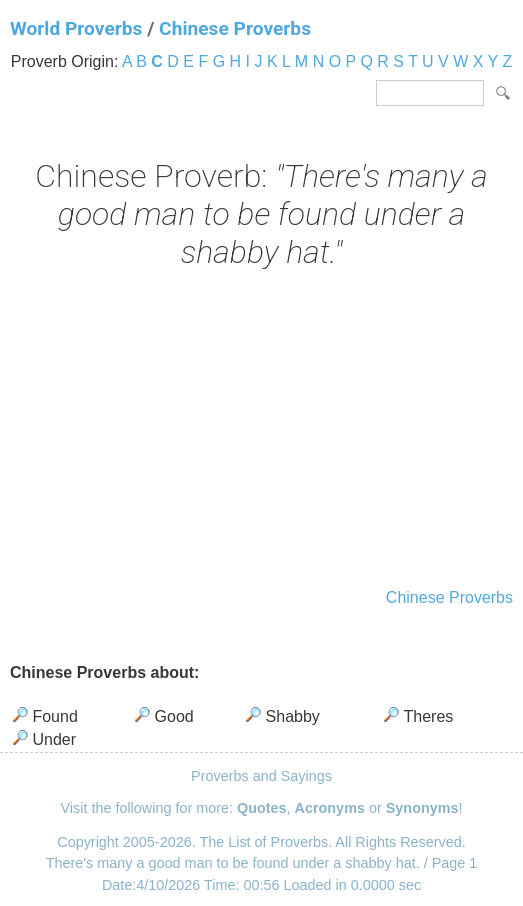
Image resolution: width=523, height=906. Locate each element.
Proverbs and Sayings (261, 776)
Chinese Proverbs (235, 28)
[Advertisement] (261, 431)
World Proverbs (76, 28)
